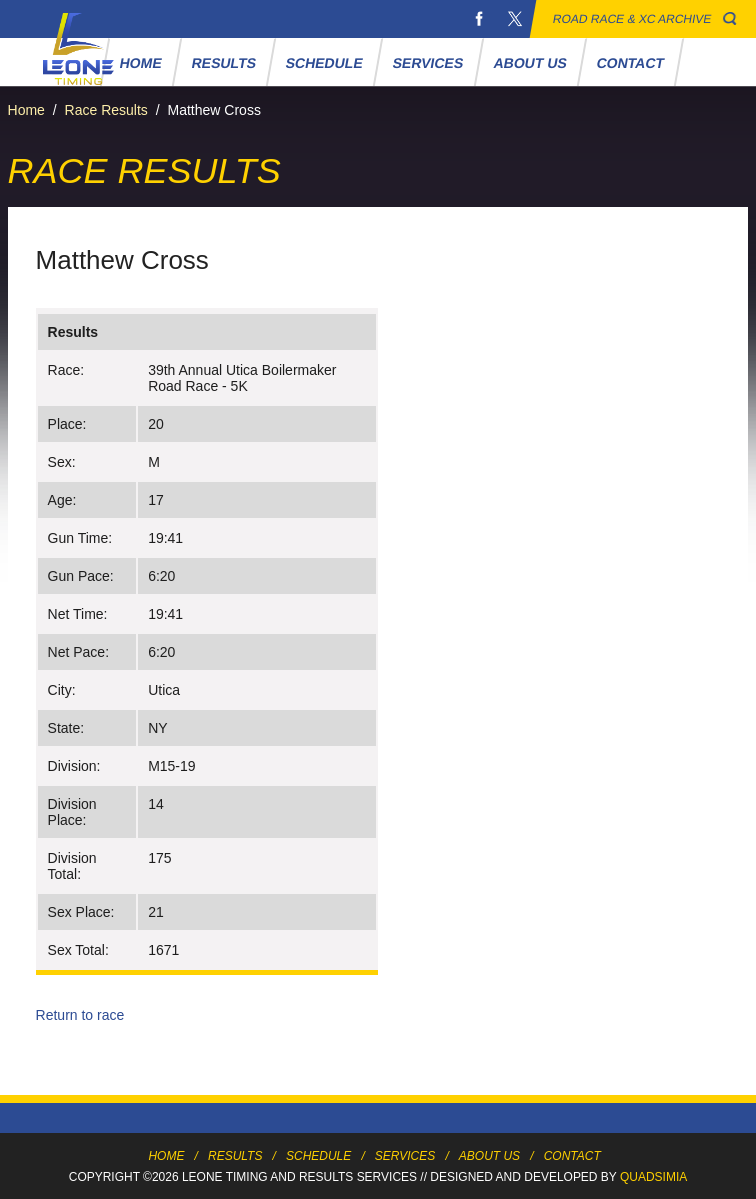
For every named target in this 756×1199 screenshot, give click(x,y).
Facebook (479, 19)
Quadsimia (653, 1177)
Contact (631, 63)
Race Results (106, 110)
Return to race (80, 1015)
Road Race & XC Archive (632, 19)
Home (141, 63)
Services (428, 63)
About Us (530, 63)
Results (224, 63)
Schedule (325, 63)
